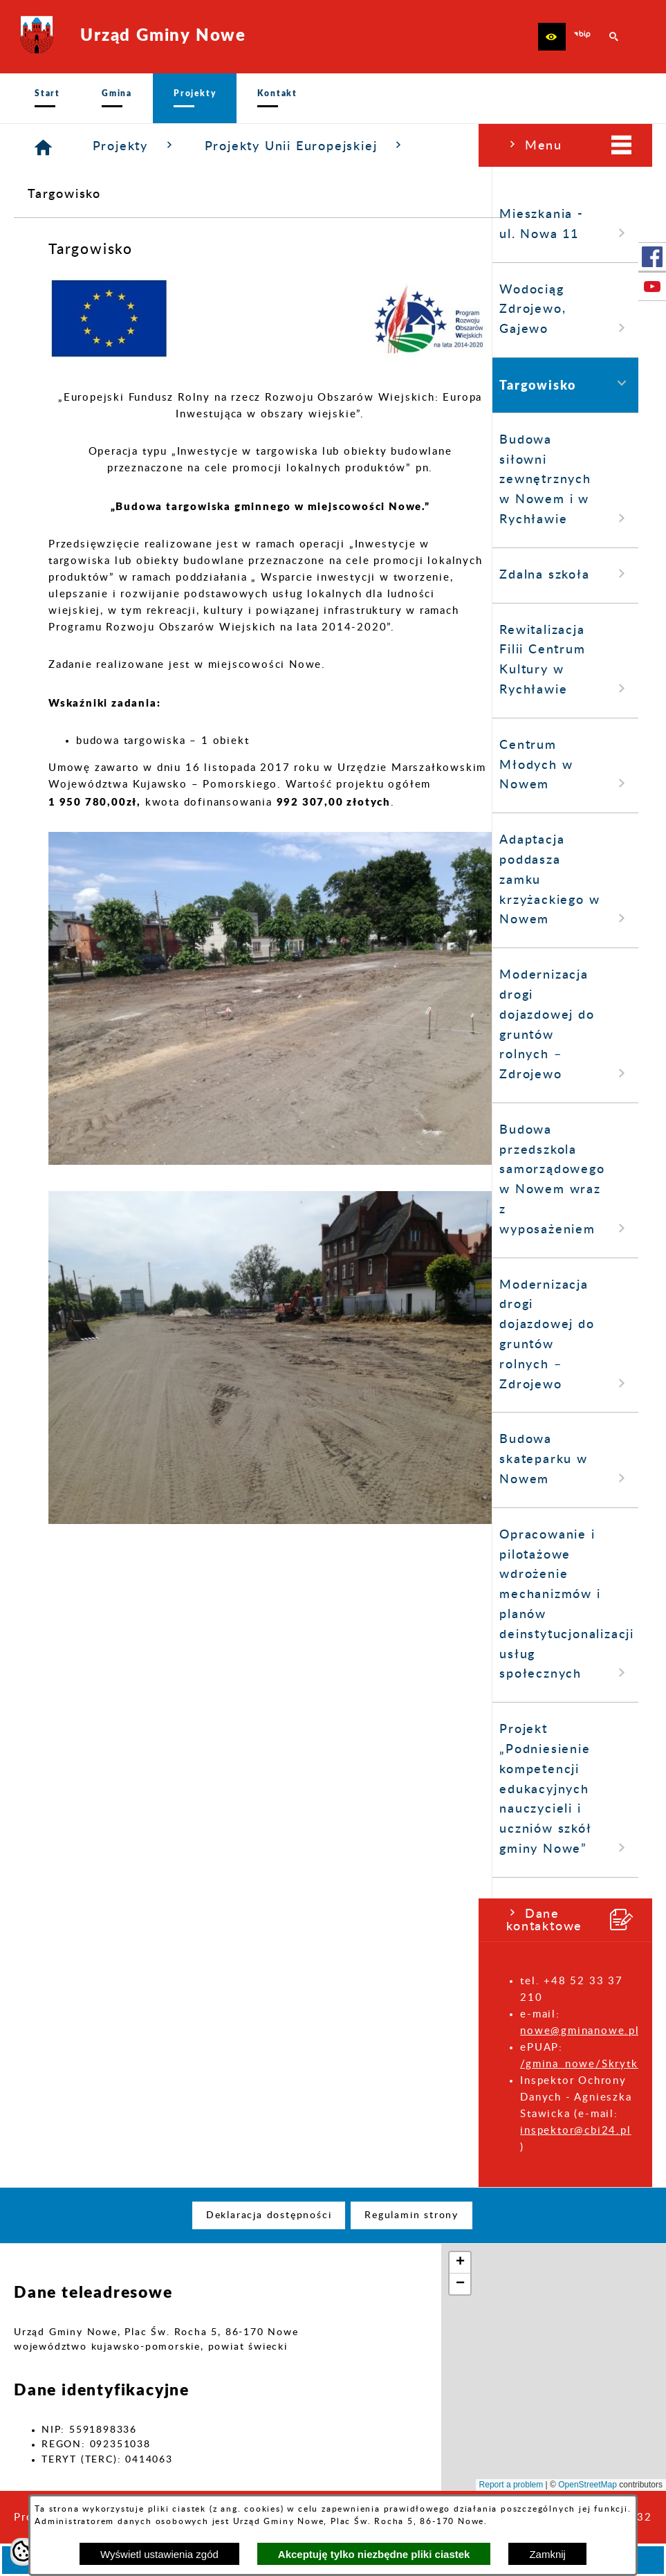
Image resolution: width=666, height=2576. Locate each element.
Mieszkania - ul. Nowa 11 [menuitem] (87, 225)
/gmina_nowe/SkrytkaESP (114, 2064)
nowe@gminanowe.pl (101, 2031)
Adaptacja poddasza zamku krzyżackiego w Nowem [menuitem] (87, 880)
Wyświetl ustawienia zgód (159, 2554)
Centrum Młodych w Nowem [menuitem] (87, 765)
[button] (552, 37)
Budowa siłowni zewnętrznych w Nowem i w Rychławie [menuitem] (87, 480)
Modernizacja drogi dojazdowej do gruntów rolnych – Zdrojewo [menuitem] (87, 1025)
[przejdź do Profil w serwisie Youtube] (652, 286)
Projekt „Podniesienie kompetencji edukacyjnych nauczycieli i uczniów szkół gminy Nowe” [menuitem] (87, 1789)
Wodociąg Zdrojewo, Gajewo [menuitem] (87, 310)
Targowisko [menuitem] (87, 384)
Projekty (294, 145)
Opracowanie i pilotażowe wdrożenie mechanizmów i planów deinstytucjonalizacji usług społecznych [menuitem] (88, 1605)
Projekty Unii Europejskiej (465, 145)
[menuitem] (47, 98)
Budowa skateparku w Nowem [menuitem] (87, 1460)
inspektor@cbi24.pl (96, 2130)
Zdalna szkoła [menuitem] (87, 573)
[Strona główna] (204, 148)
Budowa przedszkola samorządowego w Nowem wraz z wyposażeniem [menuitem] (87, 1180)
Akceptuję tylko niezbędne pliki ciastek (374, 2554)
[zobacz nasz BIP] (583, 37)
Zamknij (547, 2554)
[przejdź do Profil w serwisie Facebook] (652, 257)
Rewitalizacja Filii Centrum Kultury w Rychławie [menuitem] (87, 660)
